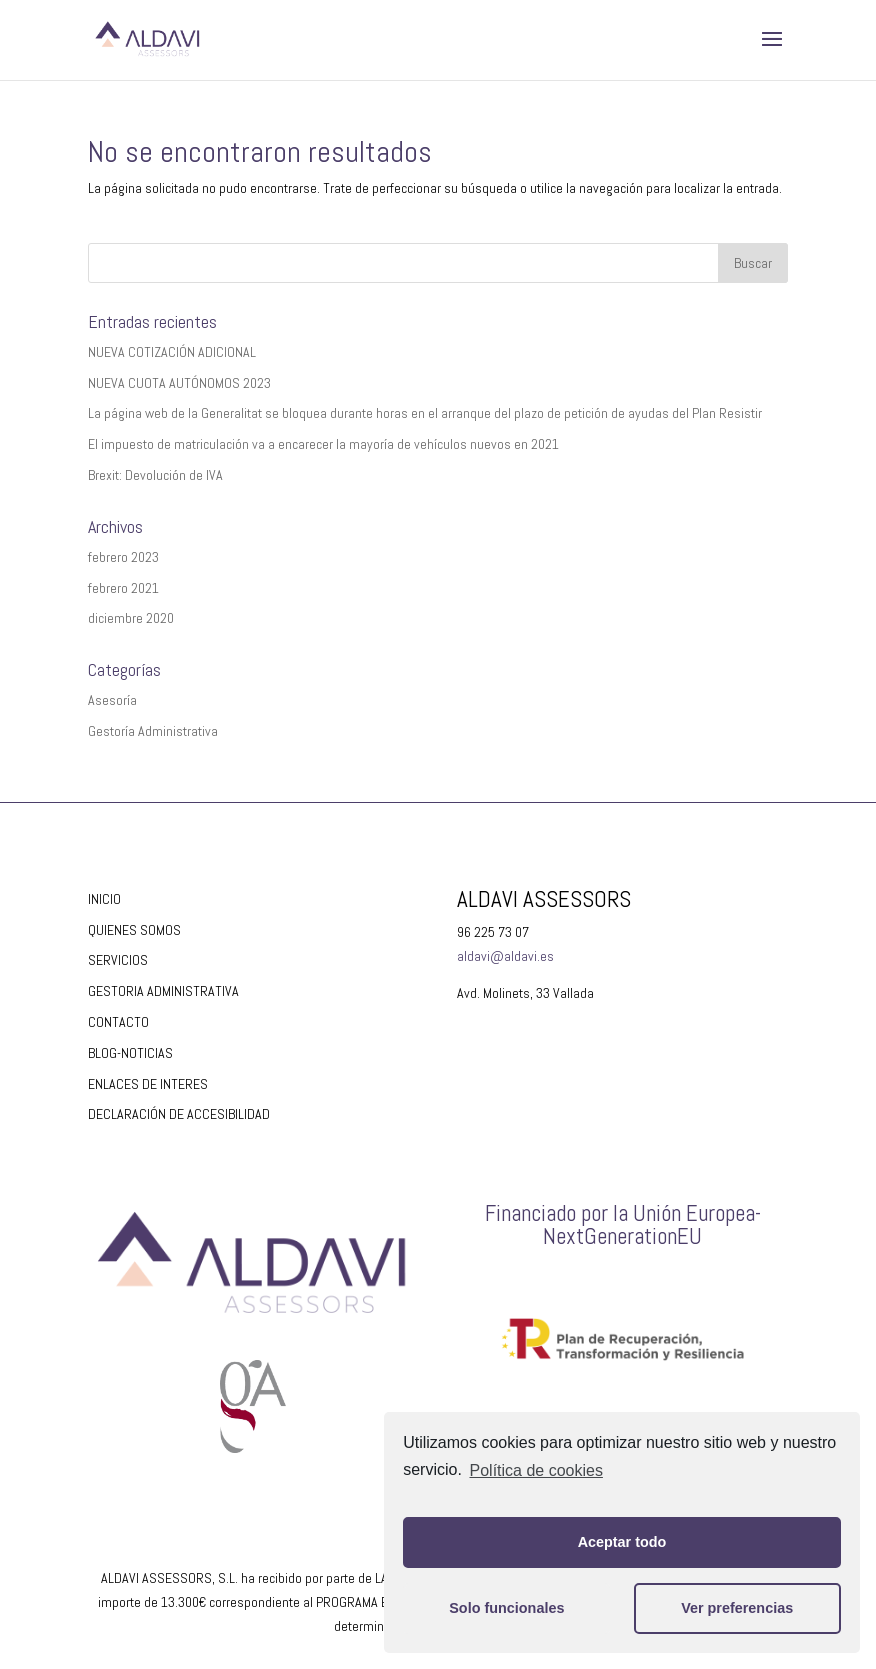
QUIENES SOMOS (134, 930)
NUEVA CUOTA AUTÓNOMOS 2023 (179, 383)
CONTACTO (118, 1022)
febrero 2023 (123, 557)
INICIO (104, 899)
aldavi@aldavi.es (505, 956)
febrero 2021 (123, 588)
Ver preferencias (737, 1608)
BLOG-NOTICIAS (130, 1053)
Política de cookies (536, 1470)
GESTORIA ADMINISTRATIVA (163, 991)
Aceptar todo (622, 1542)
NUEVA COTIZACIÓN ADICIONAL (172, 352)
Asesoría (112, 700)
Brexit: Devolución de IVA (155, 475)
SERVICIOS (118, 960)
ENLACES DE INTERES (148, 1084)
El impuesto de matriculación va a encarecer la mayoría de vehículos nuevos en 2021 (323, 444)
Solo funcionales (506, 1608)
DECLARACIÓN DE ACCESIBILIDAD (179, 1114)
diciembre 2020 (131, 618)
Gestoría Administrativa (153, 731)
